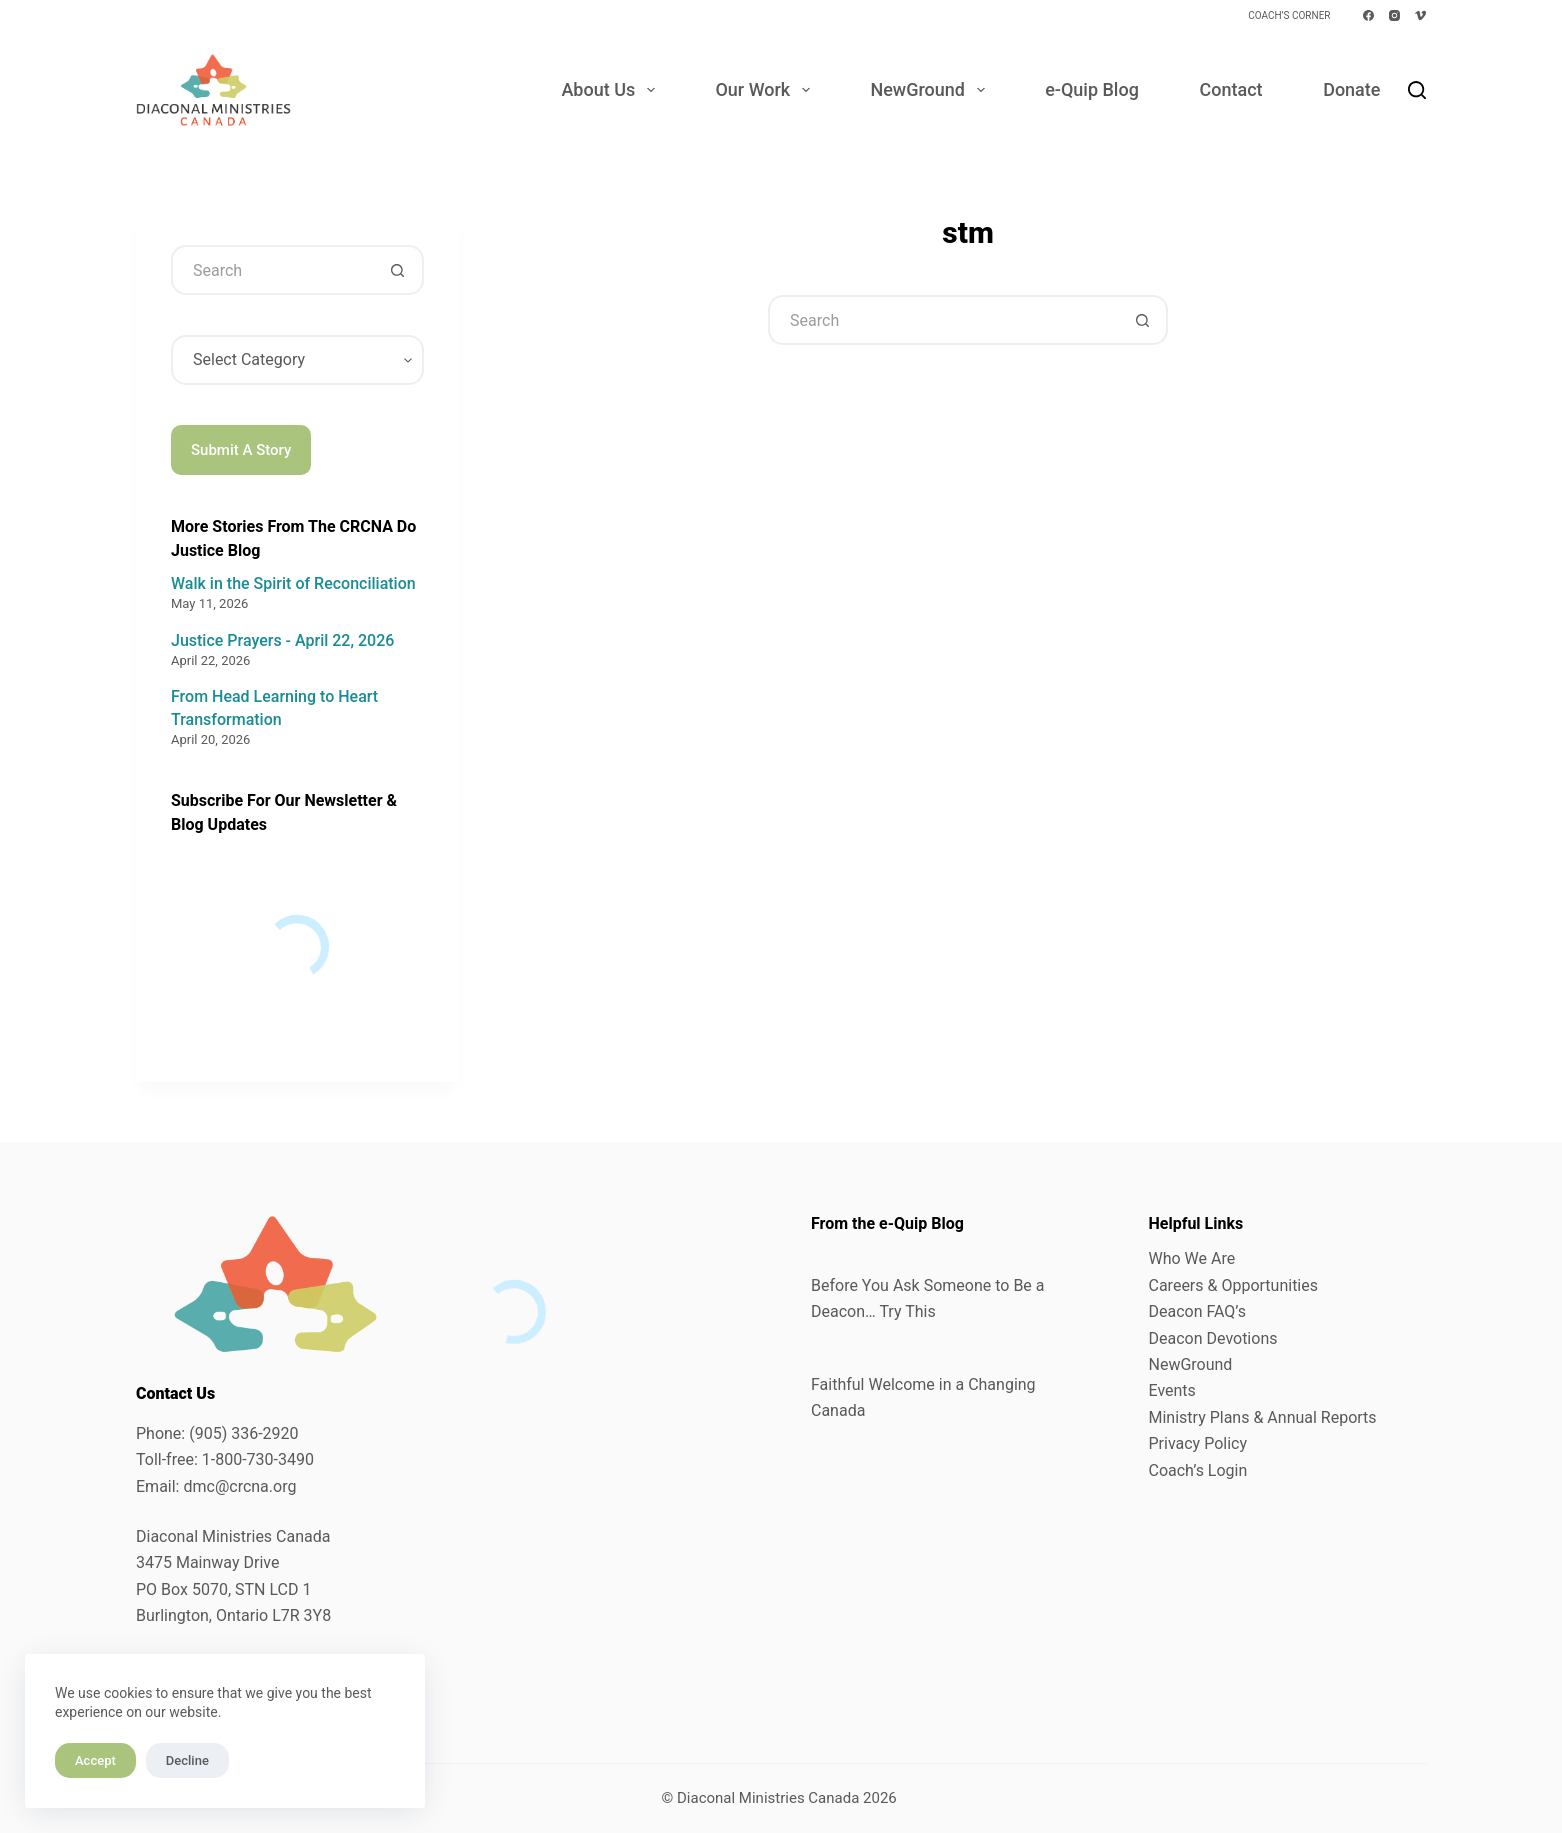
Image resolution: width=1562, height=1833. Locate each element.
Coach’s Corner (1289, 15)
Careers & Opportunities (1234, 1285)
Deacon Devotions (1213, 1338)
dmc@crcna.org (239, 1486)
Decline (187, 1760)
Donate (1351, 89)
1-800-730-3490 (258, 1459)
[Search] (1417, 90)
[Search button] (1143, 320)
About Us (611, 90)
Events (1172, 1390)
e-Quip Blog (1092, 89)
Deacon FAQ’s (1197, 1311)
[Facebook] (1368, 15)
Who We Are (1192, 1258)
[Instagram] (1394, 15)
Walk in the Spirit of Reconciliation (293, 583)
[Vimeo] (1420, 15)
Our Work (766, 90)
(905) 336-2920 (243, 1433)
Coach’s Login (1198, 1470)
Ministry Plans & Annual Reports (1263, 1417)
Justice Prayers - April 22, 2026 (282, 640)
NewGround (931, 90)
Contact (1230, 89)
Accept (95, 1760)
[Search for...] (943, 320)
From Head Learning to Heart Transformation (274, 707)
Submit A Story (241, 450)
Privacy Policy (1198, 1443)
